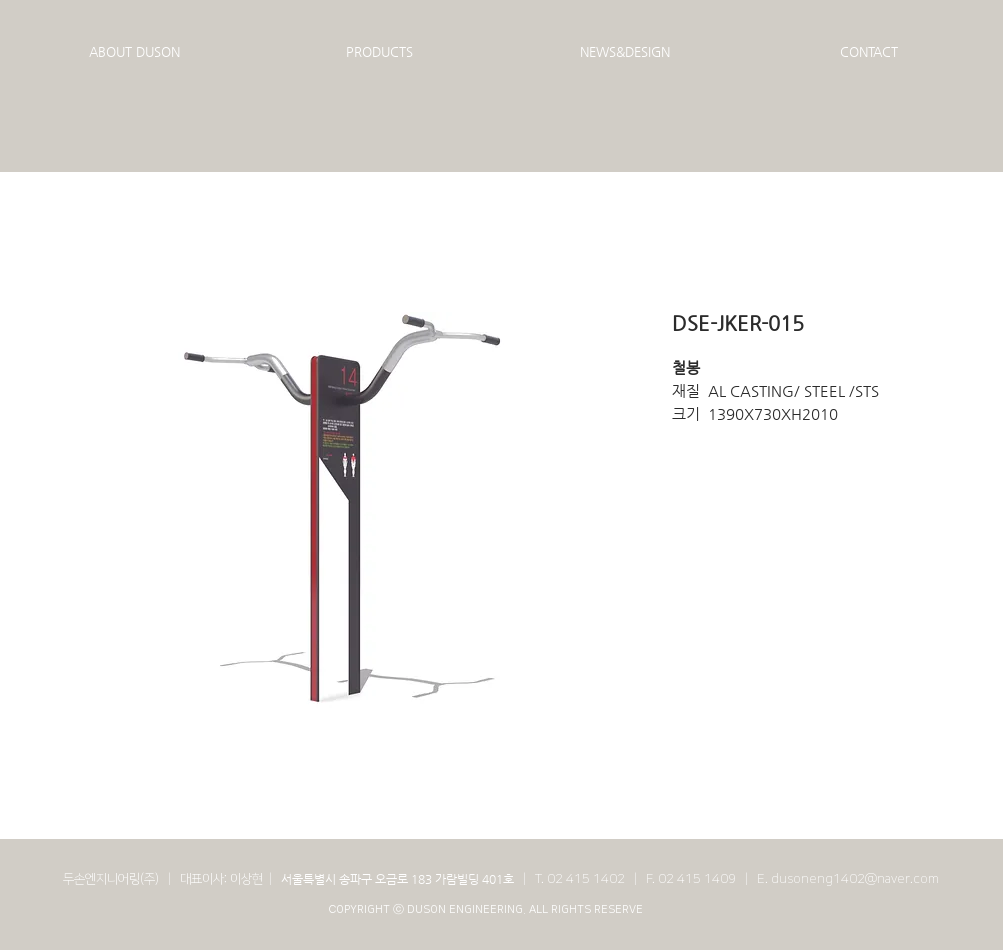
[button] (134, 52)
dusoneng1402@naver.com (855, 879)
